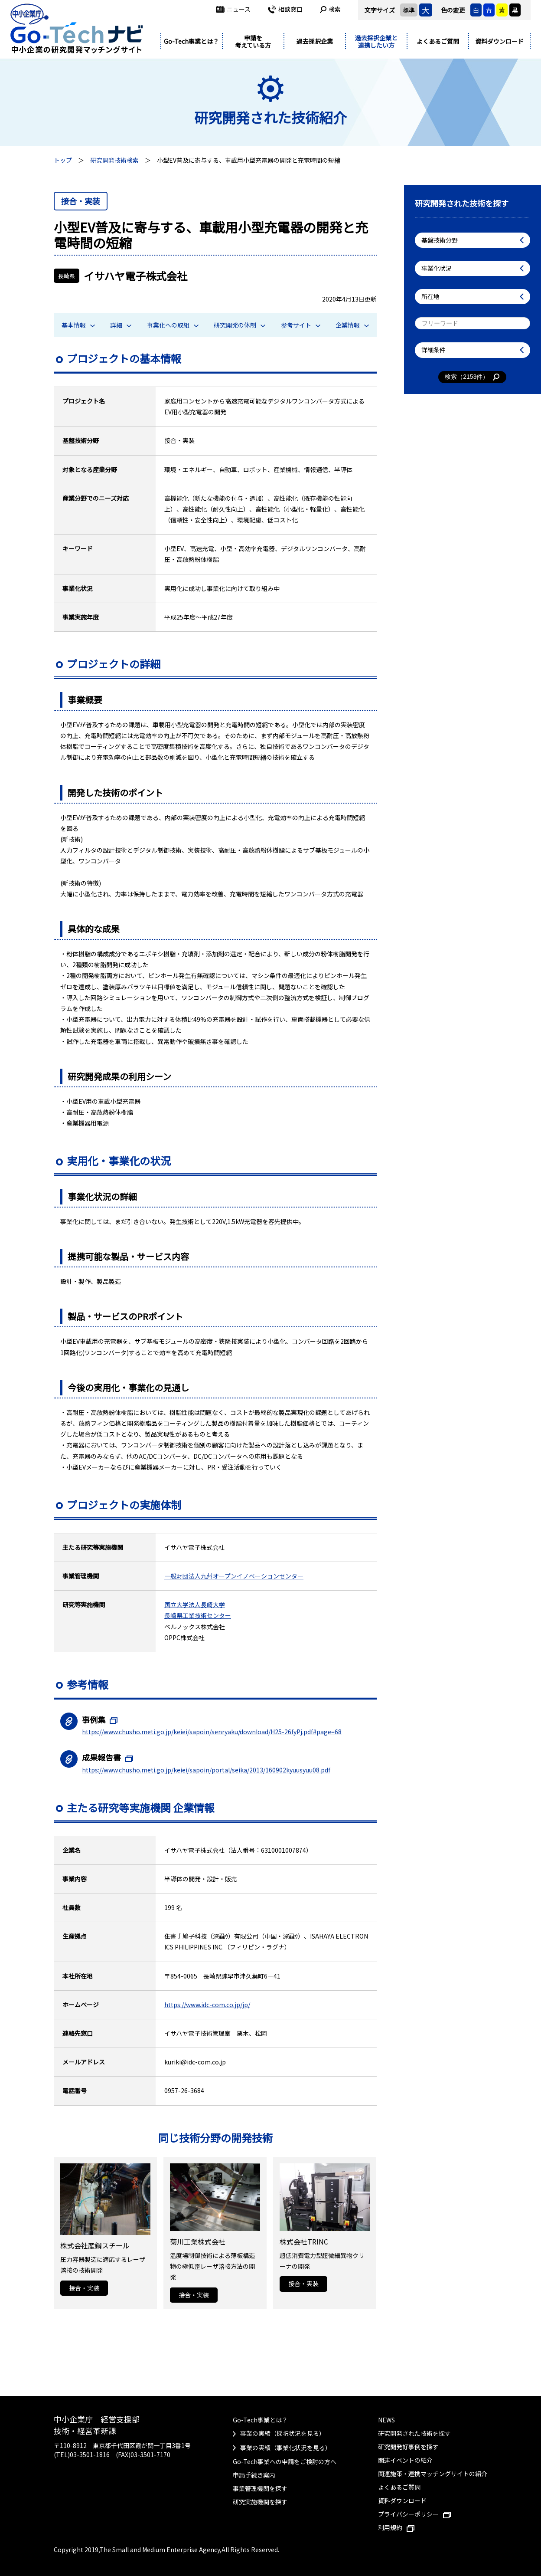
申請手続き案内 (254, 2475)
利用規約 (396, 2527)
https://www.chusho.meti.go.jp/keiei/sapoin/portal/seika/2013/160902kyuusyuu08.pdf (206, 1769)
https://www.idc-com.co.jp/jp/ (207, 2004)
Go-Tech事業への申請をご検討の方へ (284, 2461)
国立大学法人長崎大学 (194, 1604)
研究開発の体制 (239, 325)
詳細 (120, 325)
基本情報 (78, 325)
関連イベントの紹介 (405, 2460)
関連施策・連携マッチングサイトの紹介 (432, 2473)
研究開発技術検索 (114, 160)
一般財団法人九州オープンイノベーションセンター (233, 1576)
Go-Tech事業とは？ (191, 41)
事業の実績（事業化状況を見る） (285, 2447)
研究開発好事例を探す (408, 2446)
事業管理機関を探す (260, 2488)
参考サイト (300, 325)
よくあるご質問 (438, 41)
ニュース (233, 9)
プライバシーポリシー (414, 2514)
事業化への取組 (173, 325)
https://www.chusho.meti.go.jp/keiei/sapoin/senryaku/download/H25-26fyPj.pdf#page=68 (212, 1731)
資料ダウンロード (499, 41)
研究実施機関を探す (260, 2501)
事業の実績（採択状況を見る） (282, 2433)
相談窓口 (285, 9)
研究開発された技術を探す (414, 2433)
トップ (63, 160)
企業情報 (352, 325)
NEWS (386, 2419)
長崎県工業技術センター (197, 1615)
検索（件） (472, 377)
